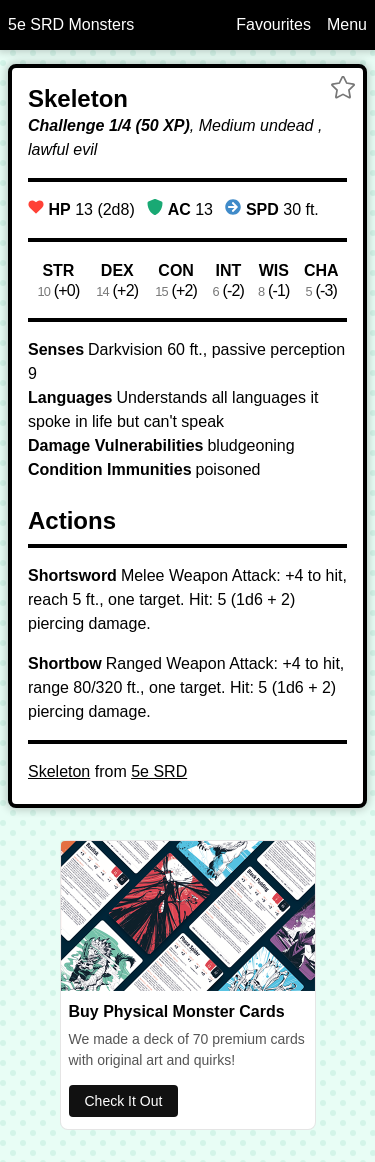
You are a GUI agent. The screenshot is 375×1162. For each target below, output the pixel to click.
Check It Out (124, 1101)
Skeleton (59, 771)
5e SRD (159, 771)
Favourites (273, 24)
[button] (343, 90)
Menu (347, 24)
